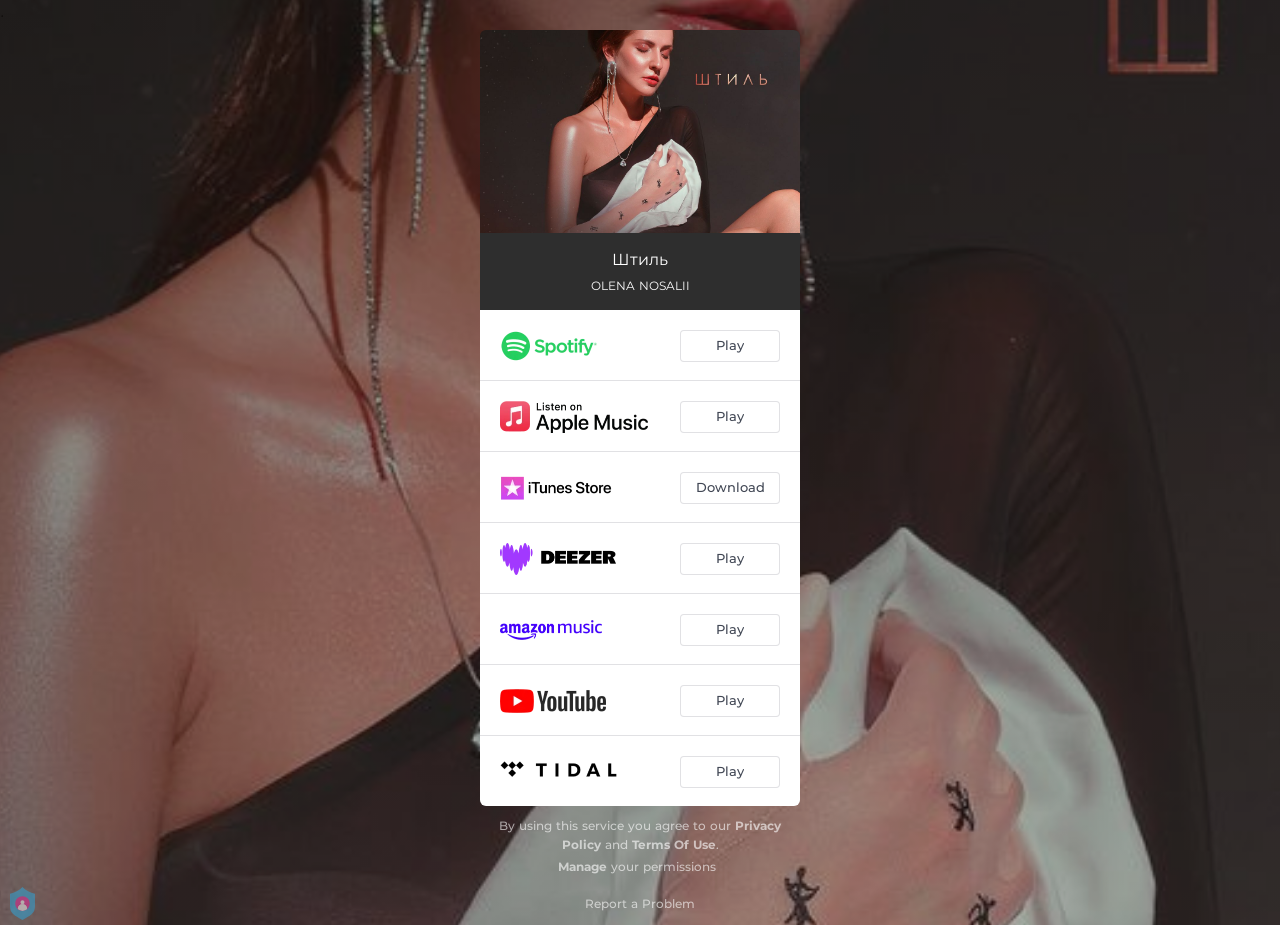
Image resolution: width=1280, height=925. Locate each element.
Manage (582, 866)
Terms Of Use (674, 844)
